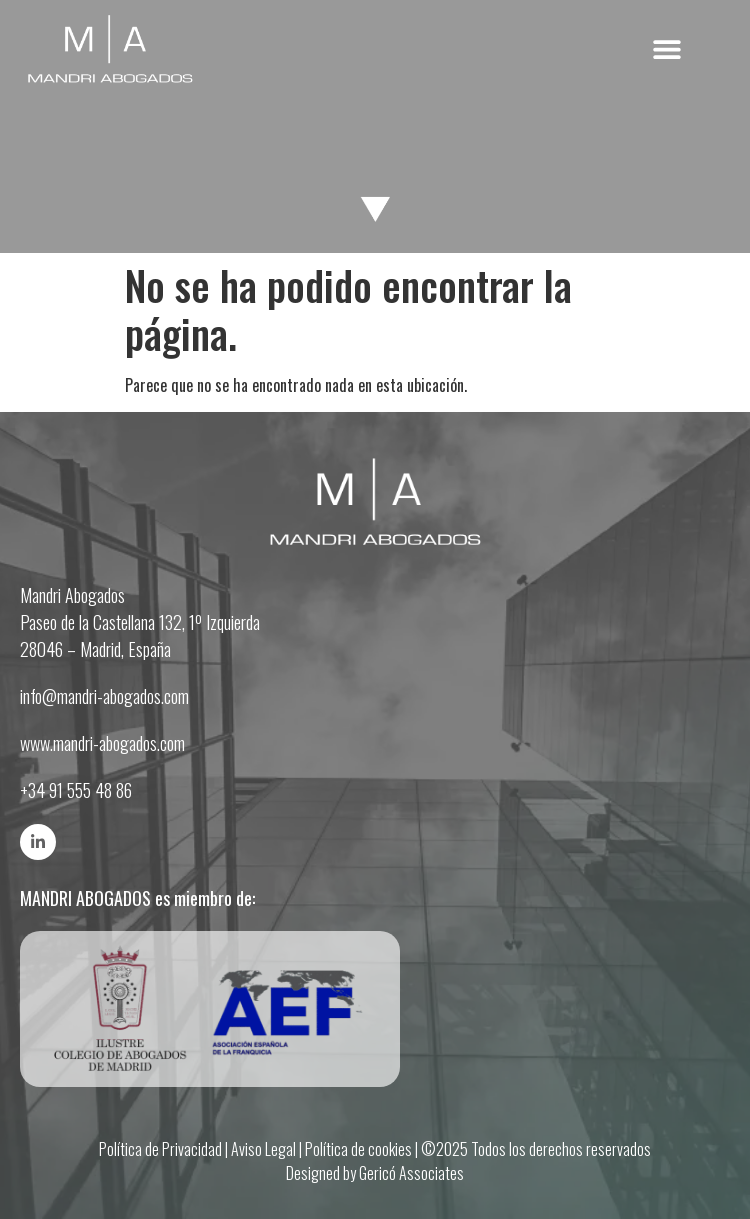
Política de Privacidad (160, 1149)
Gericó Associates (411, 1173)
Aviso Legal (263, 1149)
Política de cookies (358, 1149)
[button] (667, 49)
